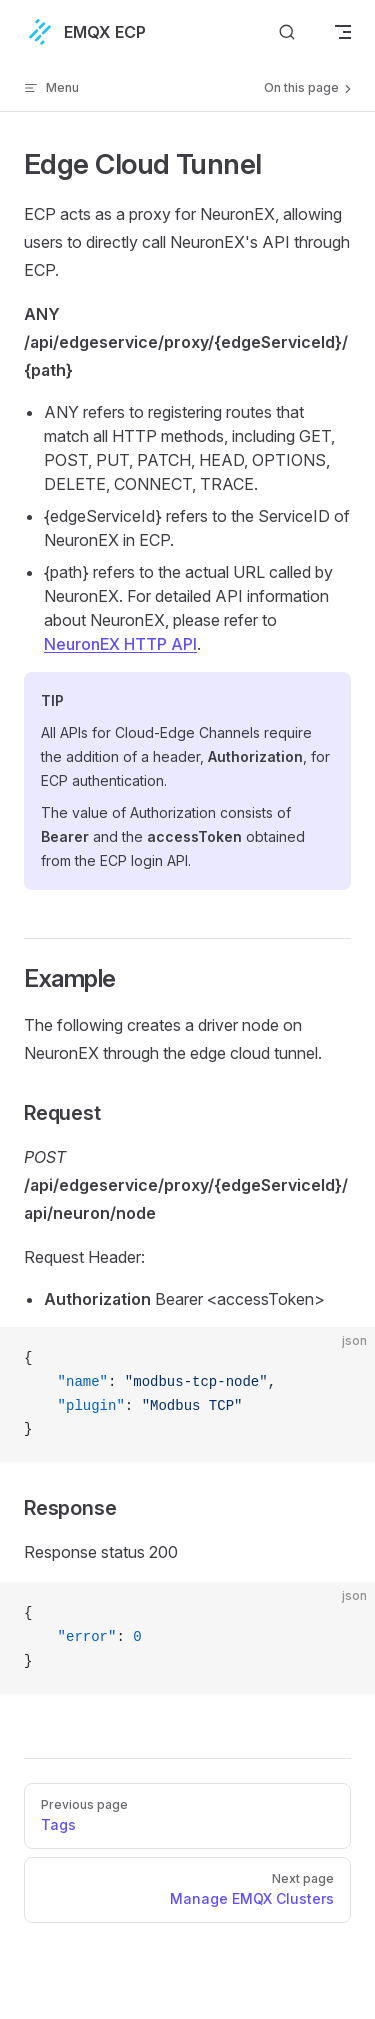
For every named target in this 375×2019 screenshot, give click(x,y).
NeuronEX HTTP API (120, 644)
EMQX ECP (85, 32)
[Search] (287, 31)
